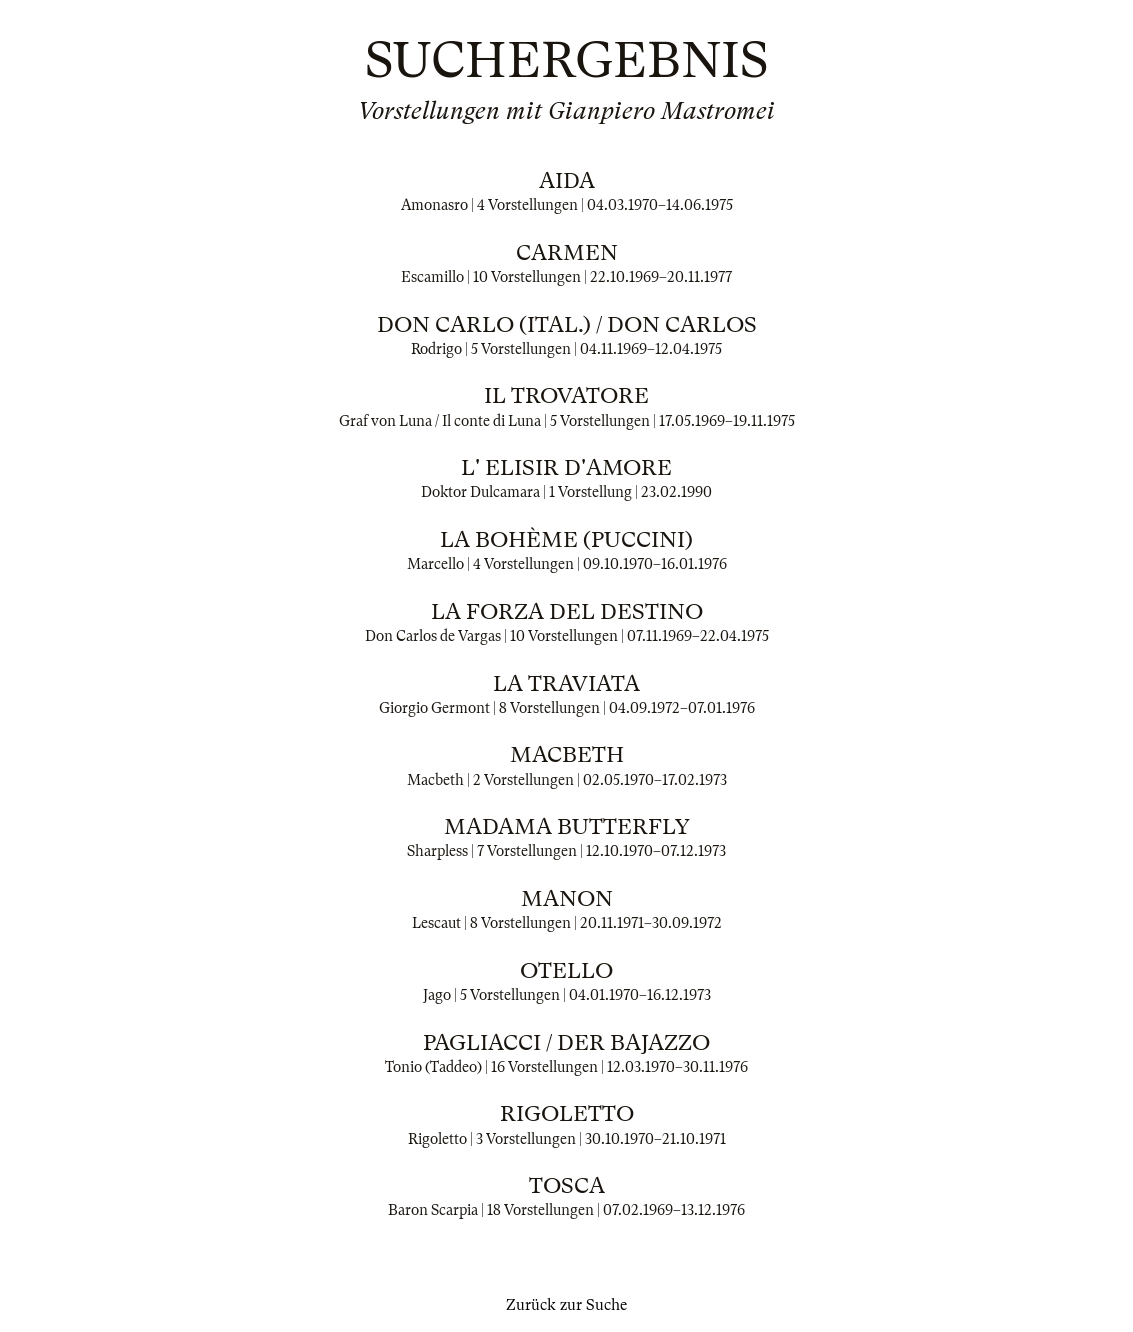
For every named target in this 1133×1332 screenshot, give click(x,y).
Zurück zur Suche (566, 1305)
